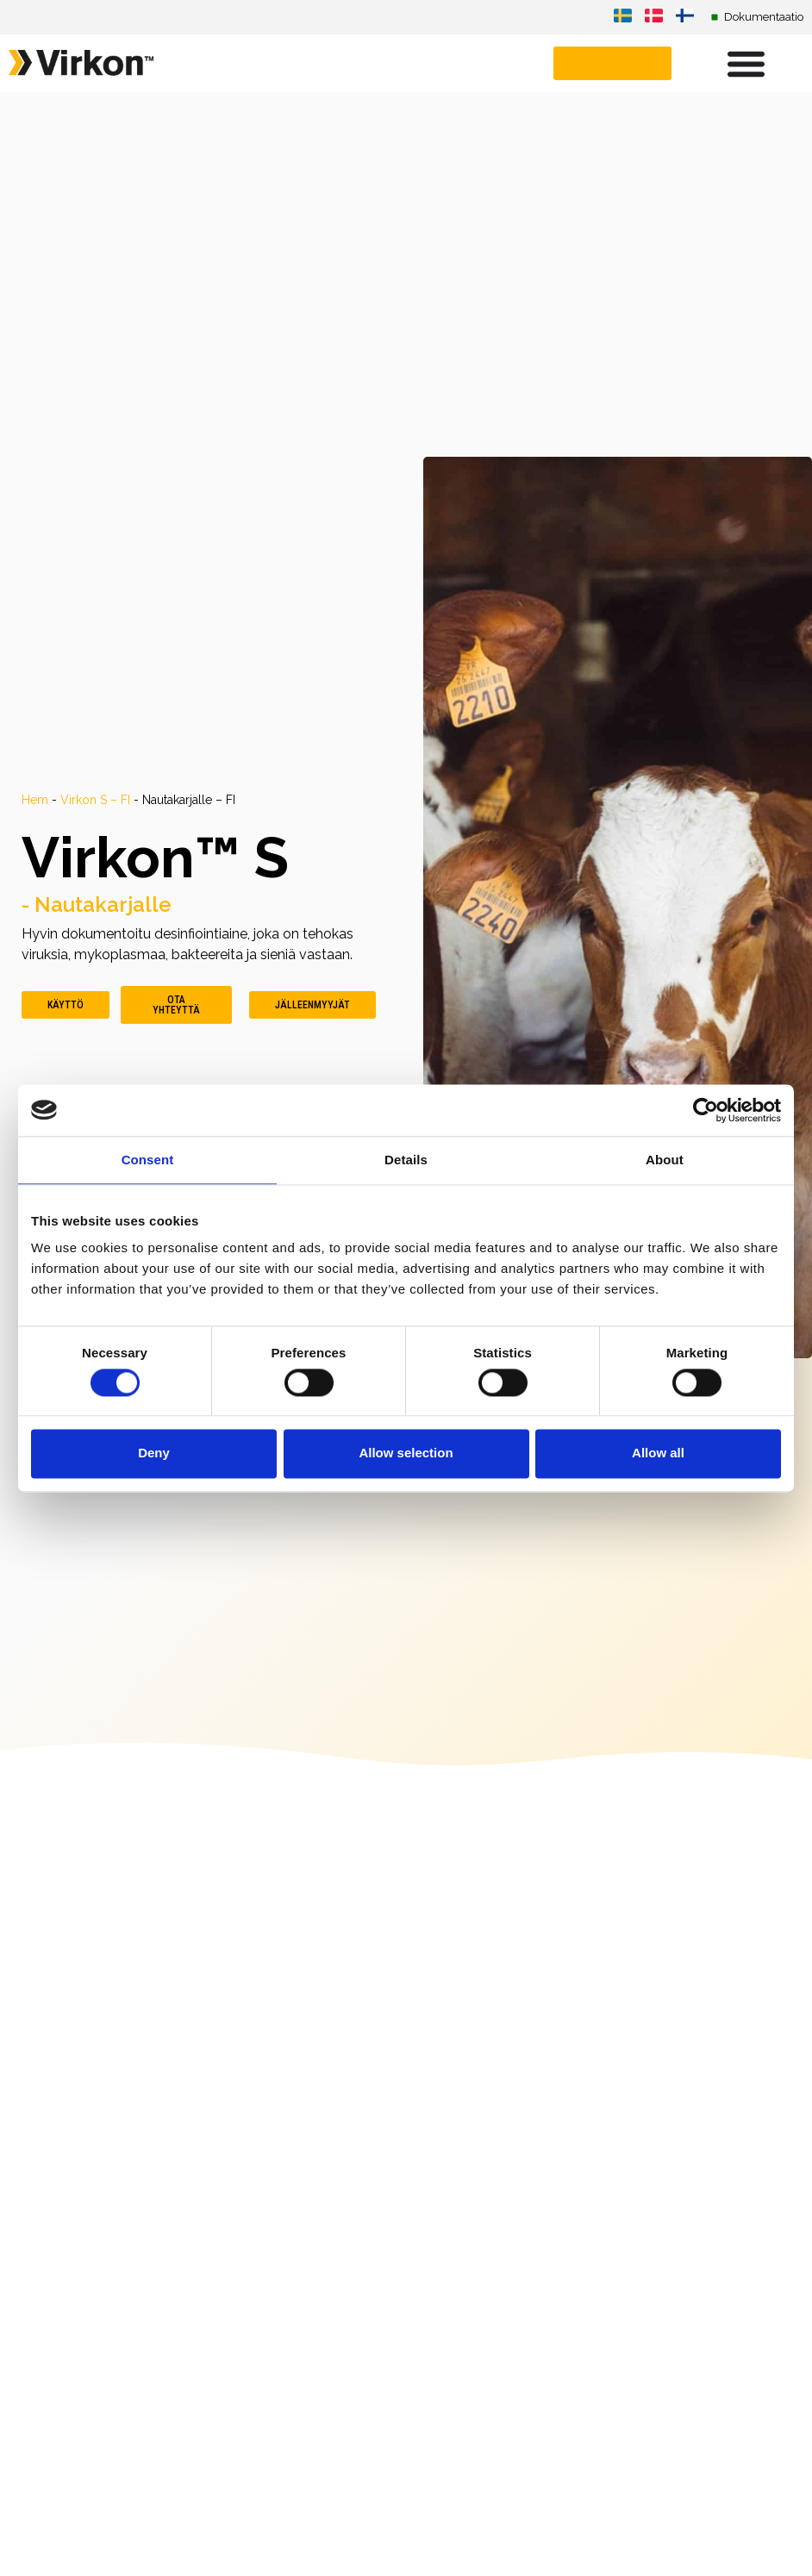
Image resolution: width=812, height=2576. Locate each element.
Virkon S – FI (95, 800)
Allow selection (406, 1453)
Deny (154, 1453)
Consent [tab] (148, 1159)
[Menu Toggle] (746, 63)
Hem (35, 800)
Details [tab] (406, 1159)
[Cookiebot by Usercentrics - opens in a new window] (705, 1110)
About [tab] (665, 1159)
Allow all (658, 1453)
